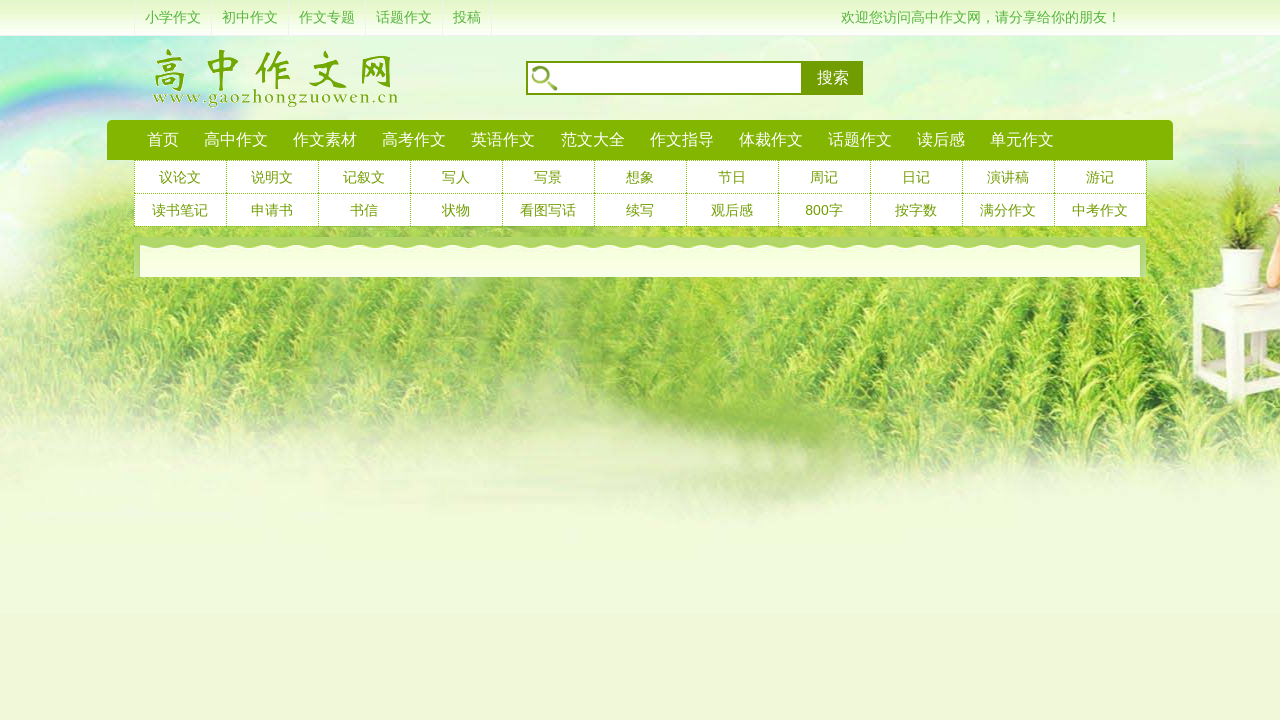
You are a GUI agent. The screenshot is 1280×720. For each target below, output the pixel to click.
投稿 (467, 17)
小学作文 (173, 17)
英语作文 (503, 139)
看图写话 (548, 210)
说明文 (272, 177)
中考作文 (1100, 210)
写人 (456, 177)
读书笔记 (180, 210)
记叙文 (364, 177)
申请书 (272, 210)
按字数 (916, 210)
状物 (456, 210)
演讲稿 (1008, 177)
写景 (548, 177)
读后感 (941, 139)
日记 (916, 177)
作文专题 (327, 17)
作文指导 (682, 139)
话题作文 (404, 17)
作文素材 (325, 139)
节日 (732, 177)
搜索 (833, 77)
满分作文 (1008, 210)
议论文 (180, 177)
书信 (364, 210)
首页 (163, 139)
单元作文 (1022, 139)
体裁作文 (771, 139)
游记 (1100, 177)
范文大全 (593, 139)
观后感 (732, 210)
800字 (823, 210)
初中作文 (250, 17)
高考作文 (414, 139)
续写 (640, 210)
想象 (640, 177)
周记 (824, 177)
